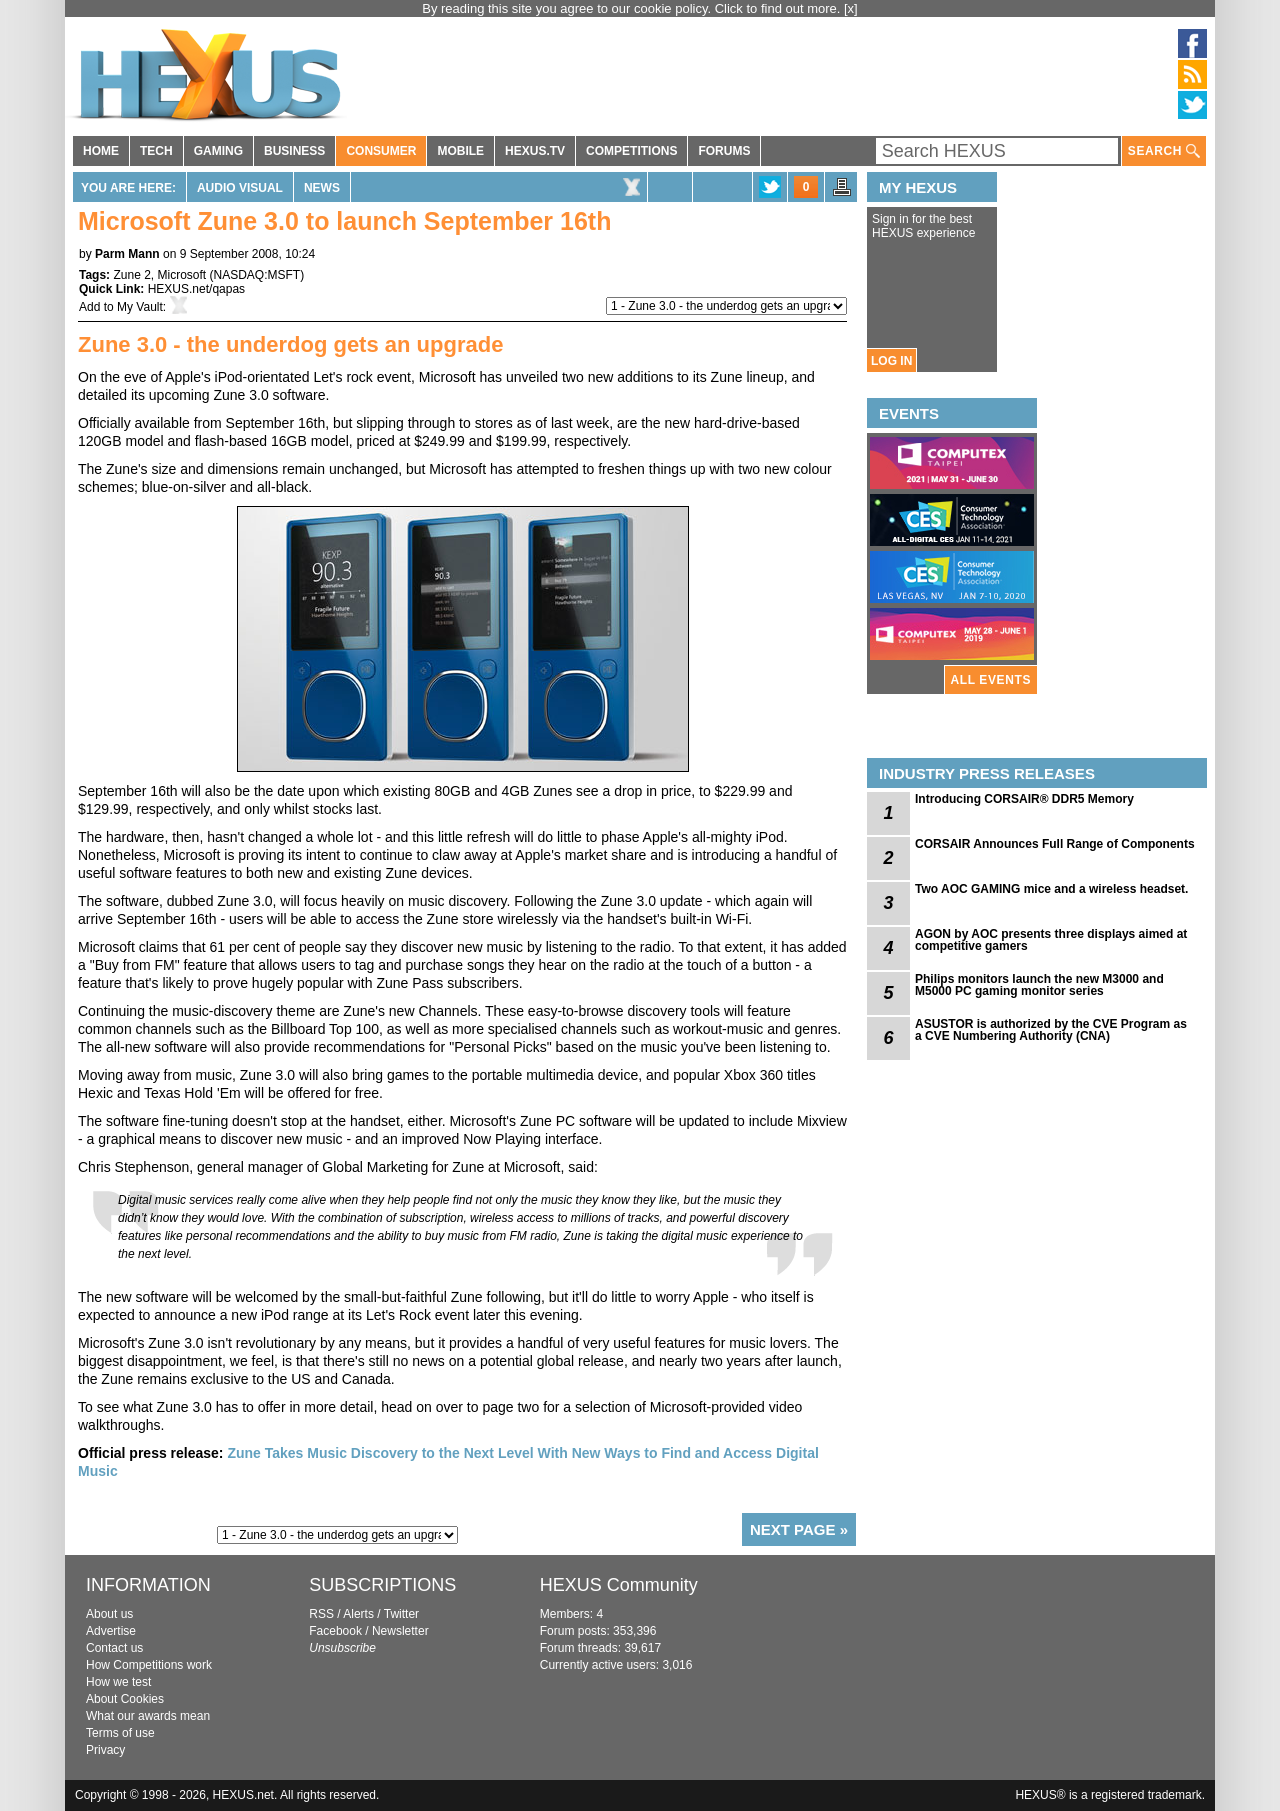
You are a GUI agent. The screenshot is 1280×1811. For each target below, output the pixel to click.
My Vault (140, 307)
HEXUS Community (619, 1585)
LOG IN (891, 361)
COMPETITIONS (631, 151)
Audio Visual (240, 188)
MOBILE (460, 151)
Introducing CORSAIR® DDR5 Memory (1024, 799)
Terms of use (120, 1733)
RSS (321, 1614)
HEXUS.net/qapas (196, 289)
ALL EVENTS (991, 680)
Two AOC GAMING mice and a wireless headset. (1051, 889)
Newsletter (400, 1631)
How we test (118, 1682)
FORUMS (724, 151)
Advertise (111, 1631)
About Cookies (125, 1699)
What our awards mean (148, 1716)
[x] (851, 8)
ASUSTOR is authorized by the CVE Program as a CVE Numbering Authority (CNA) (1051, 1030)
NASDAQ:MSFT (257, 275)
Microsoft (181, 275)
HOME (101, 151)
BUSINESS (294, 151)
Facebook (335, 1631)
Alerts (358, 1614)
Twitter (401, 1614)
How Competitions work (149, 1665)
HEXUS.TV (535, 151)
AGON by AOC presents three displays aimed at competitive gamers (1051, 940)
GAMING (218, 151)
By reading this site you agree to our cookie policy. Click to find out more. (633, 8)
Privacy (105, 1750)
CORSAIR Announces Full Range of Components (1055, 844)
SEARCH (1164, 151)
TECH (156, 151)
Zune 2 (131, 275)
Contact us (114, 1648)
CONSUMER (381, 151)
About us (109, 1614)
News (322, 188)
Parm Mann (127, 254)
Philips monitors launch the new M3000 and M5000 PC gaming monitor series (1039, 985)
